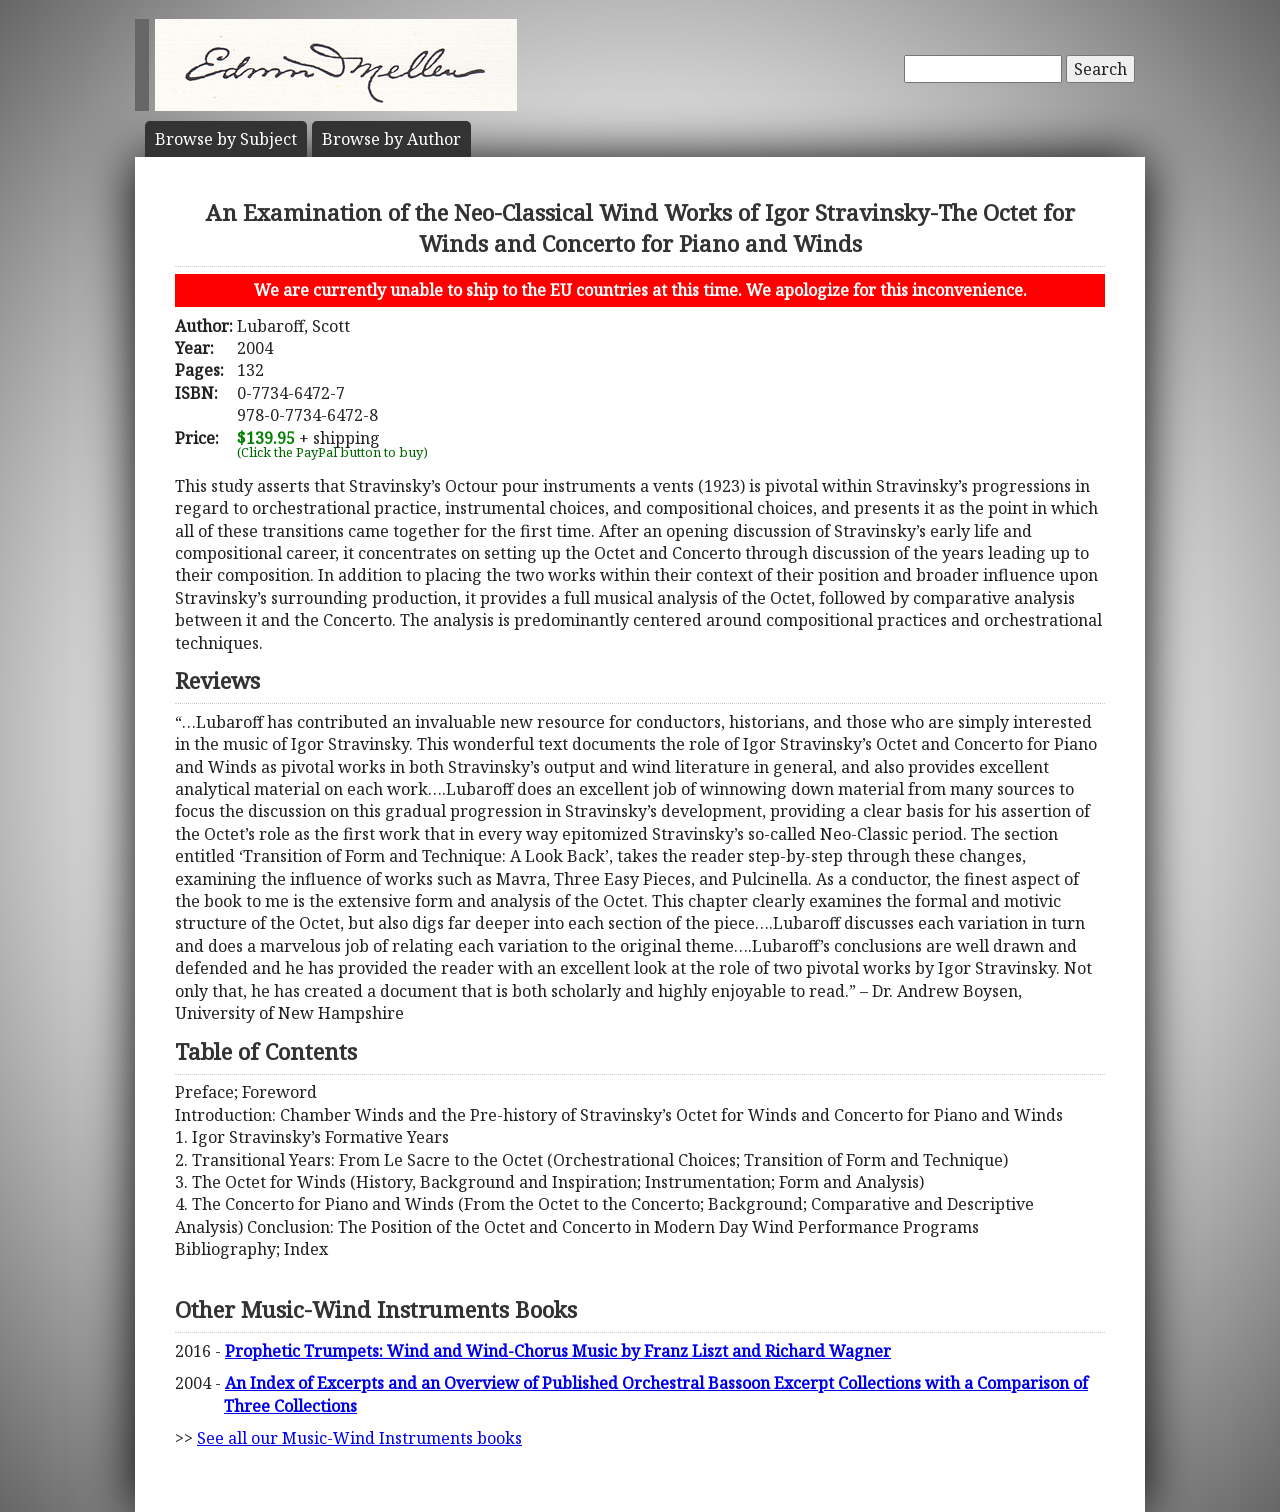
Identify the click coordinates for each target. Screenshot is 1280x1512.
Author (391, 139)
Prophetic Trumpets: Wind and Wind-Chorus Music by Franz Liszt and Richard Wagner (558, 1351)
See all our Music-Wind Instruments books (359, 1438)
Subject (226, 139)
